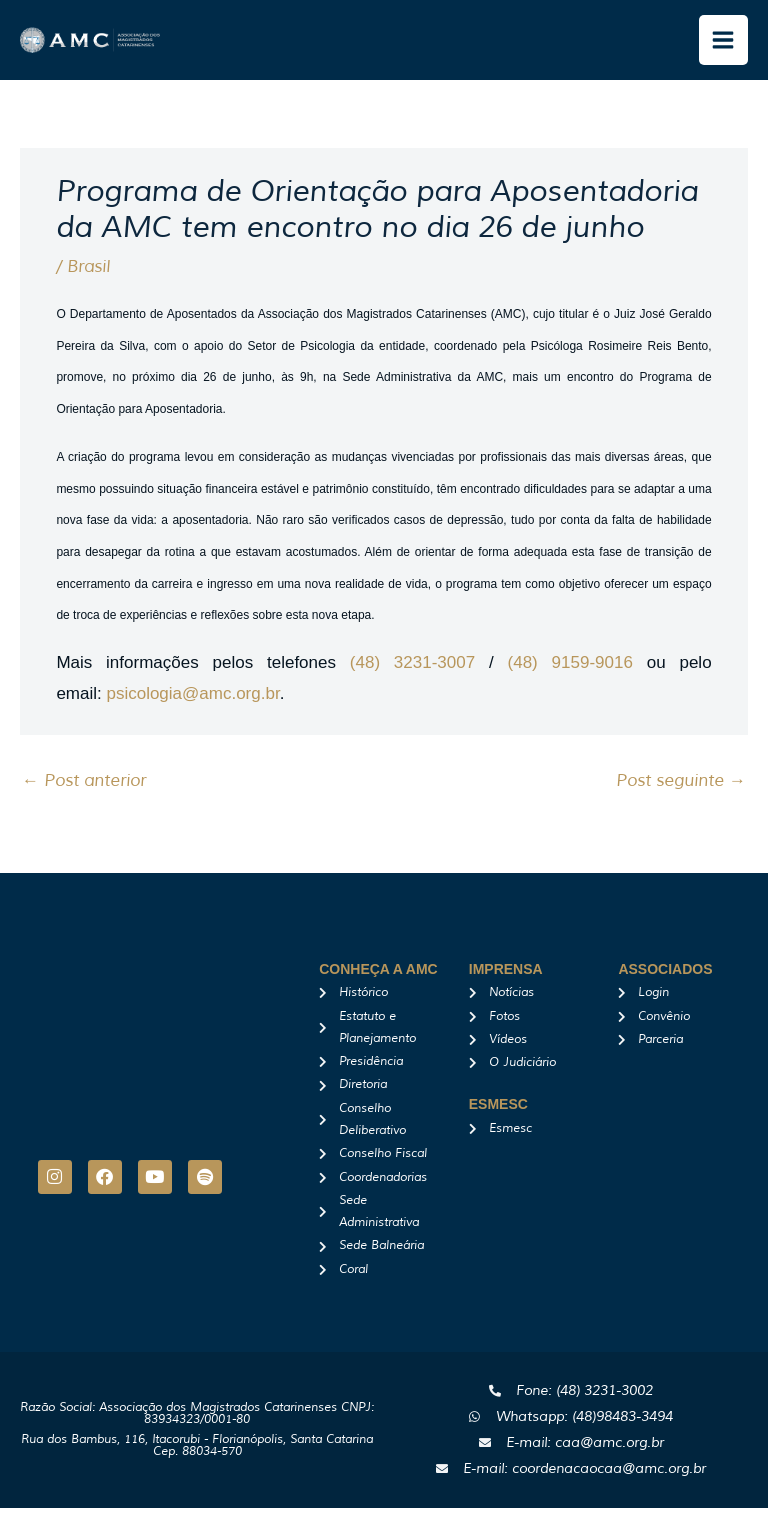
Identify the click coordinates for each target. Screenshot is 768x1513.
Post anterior (84, 785)
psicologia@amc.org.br (192, 698)
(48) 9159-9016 (570, 667)
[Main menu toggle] (724, 43)
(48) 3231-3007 (412, 667)
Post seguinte (681, 785)
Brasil (88, 271)
